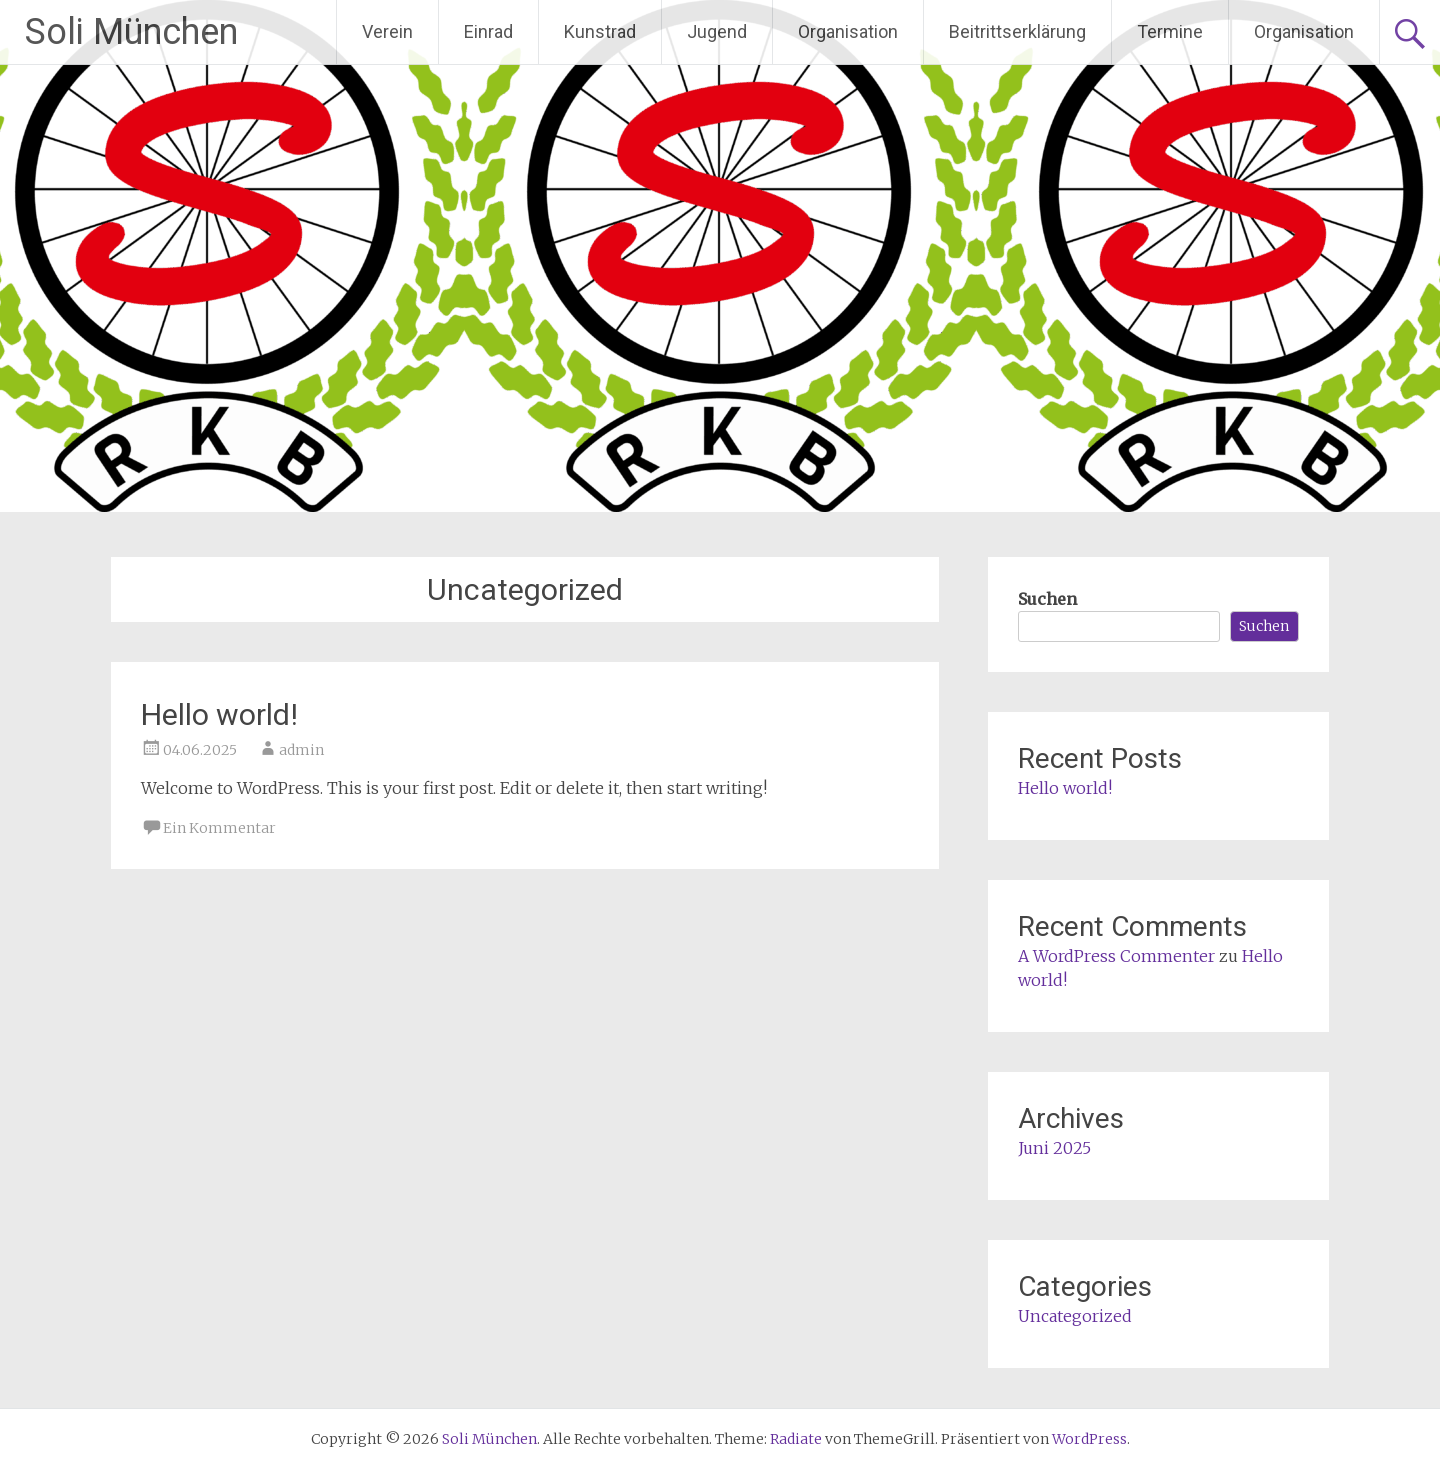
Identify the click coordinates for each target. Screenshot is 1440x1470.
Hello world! (219, 714)
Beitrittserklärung (1017, 31)
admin (301, 750)
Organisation (848, 31)
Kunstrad (600, 31)
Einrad (488, 31)
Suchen (1047, 599)
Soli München (131, 32)
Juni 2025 (1054, 1148)
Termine (1170, 31)
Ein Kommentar (219, 828)
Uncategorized (1075, 1316)
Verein (387, 31)
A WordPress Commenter (1116, 956)
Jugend (717, 31)
